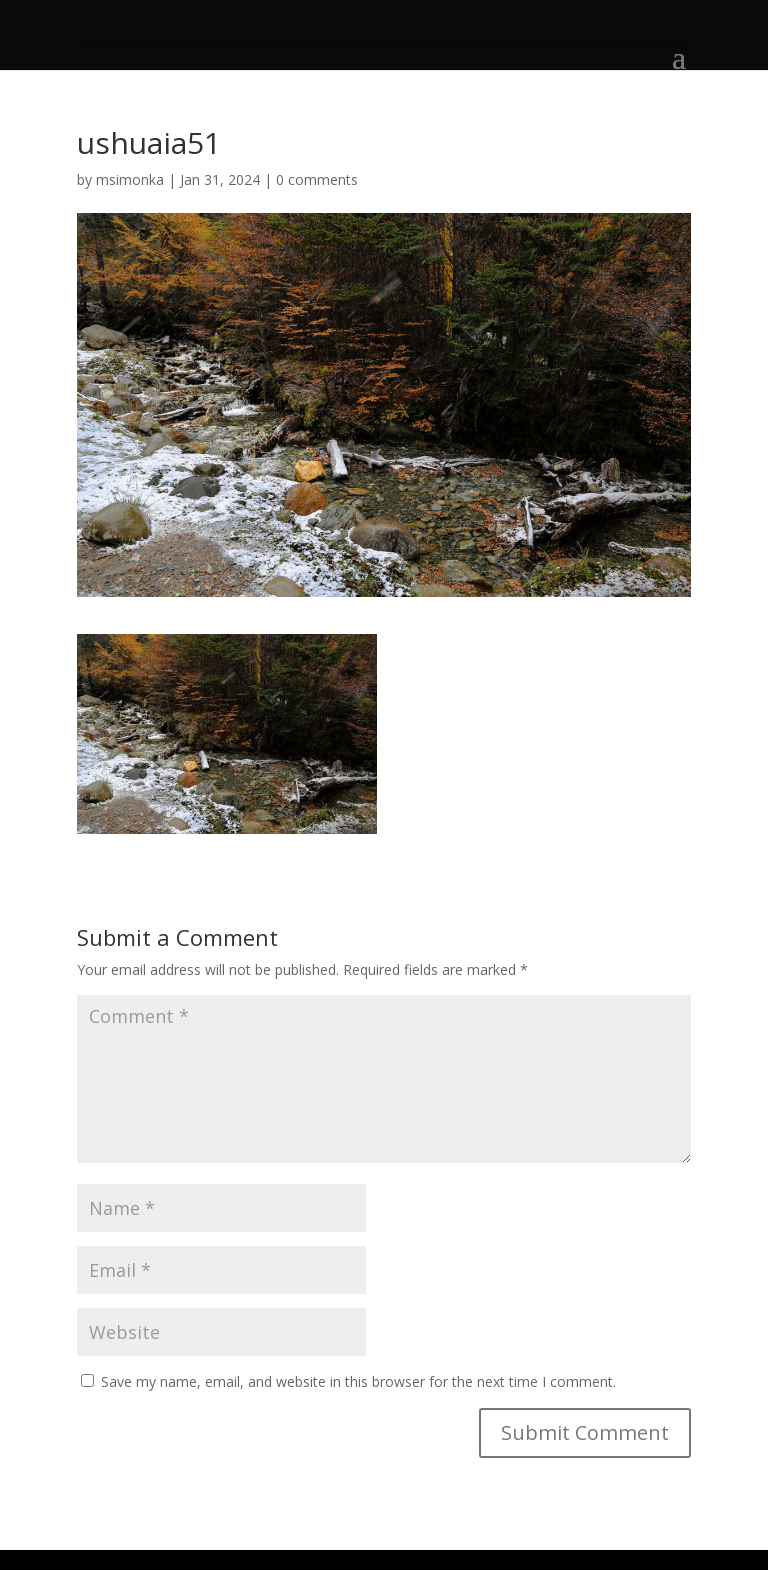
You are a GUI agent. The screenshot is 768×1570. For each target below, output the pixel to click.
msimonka (130, 179)
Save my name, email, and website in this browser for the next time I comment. (358, 1381)
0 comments (317, 179)
